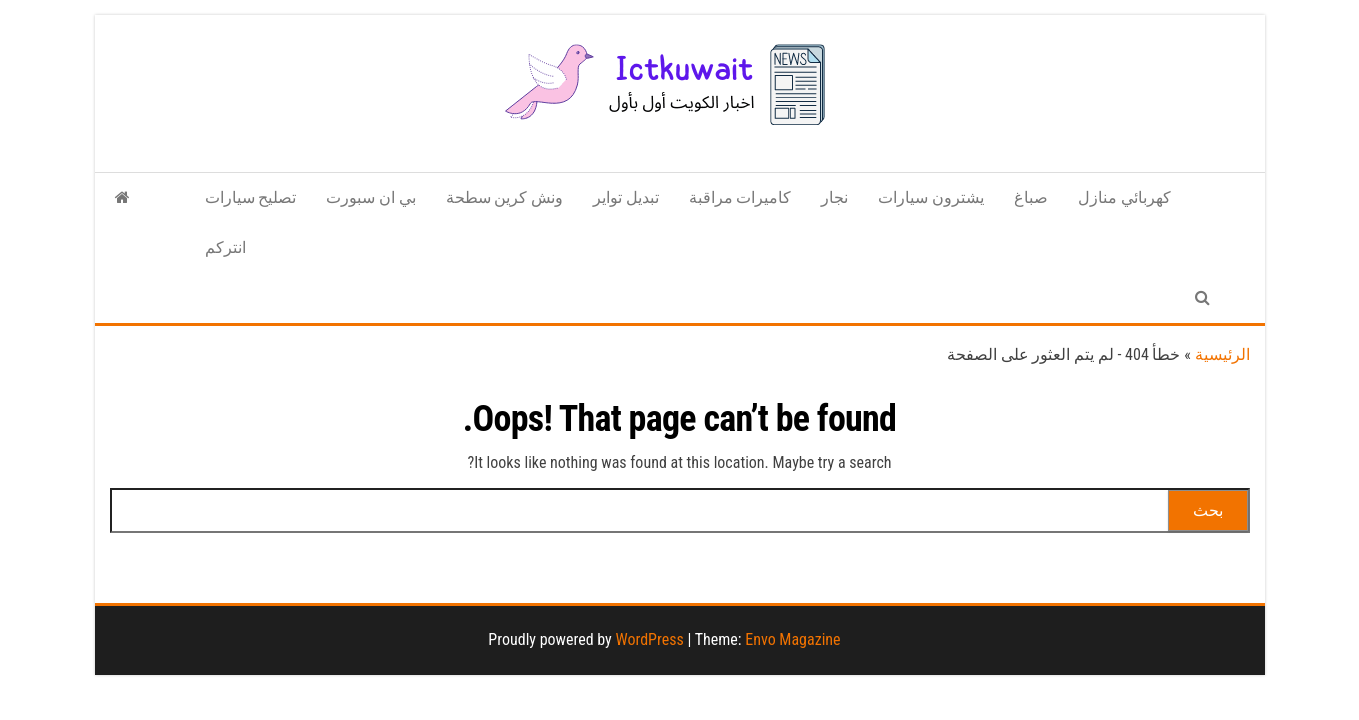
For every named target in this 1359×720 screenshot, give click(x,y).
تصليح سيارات (251, 197)
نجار (834, 197)
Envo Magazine (792, 639)
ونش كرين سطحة (504, 197)
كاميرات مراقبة (740, 197)
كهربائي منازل (1124, 197)
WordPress (649, 639)
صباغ (1031, 197)
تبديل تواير (626, 197)
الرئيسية (1222, 354)
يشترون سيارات (931, 197)
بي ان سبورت (370, 197)
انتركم (225, 247)
